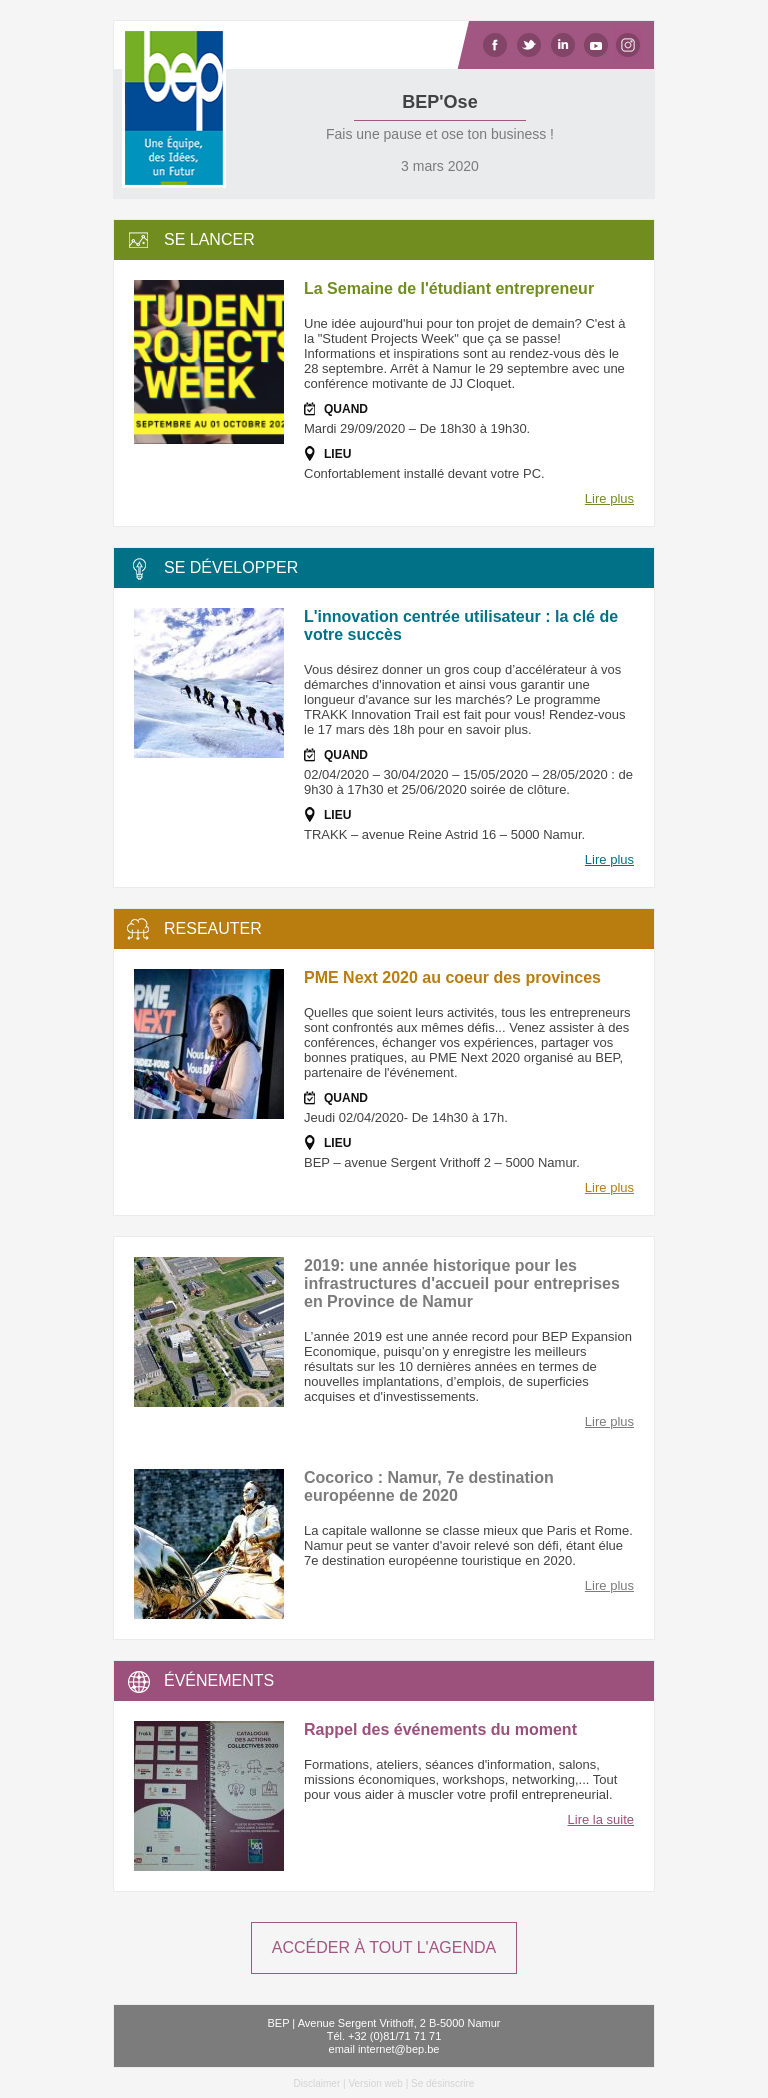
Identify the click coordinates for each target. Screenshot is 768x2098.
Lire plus (609, 498)
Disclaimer (317, 2083)
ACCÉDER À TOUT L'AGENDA (384, 1947)
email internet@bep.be (384, 2049)
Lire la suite (601, 1819)
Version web (375, 2083)
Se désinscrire (442, 2083)
